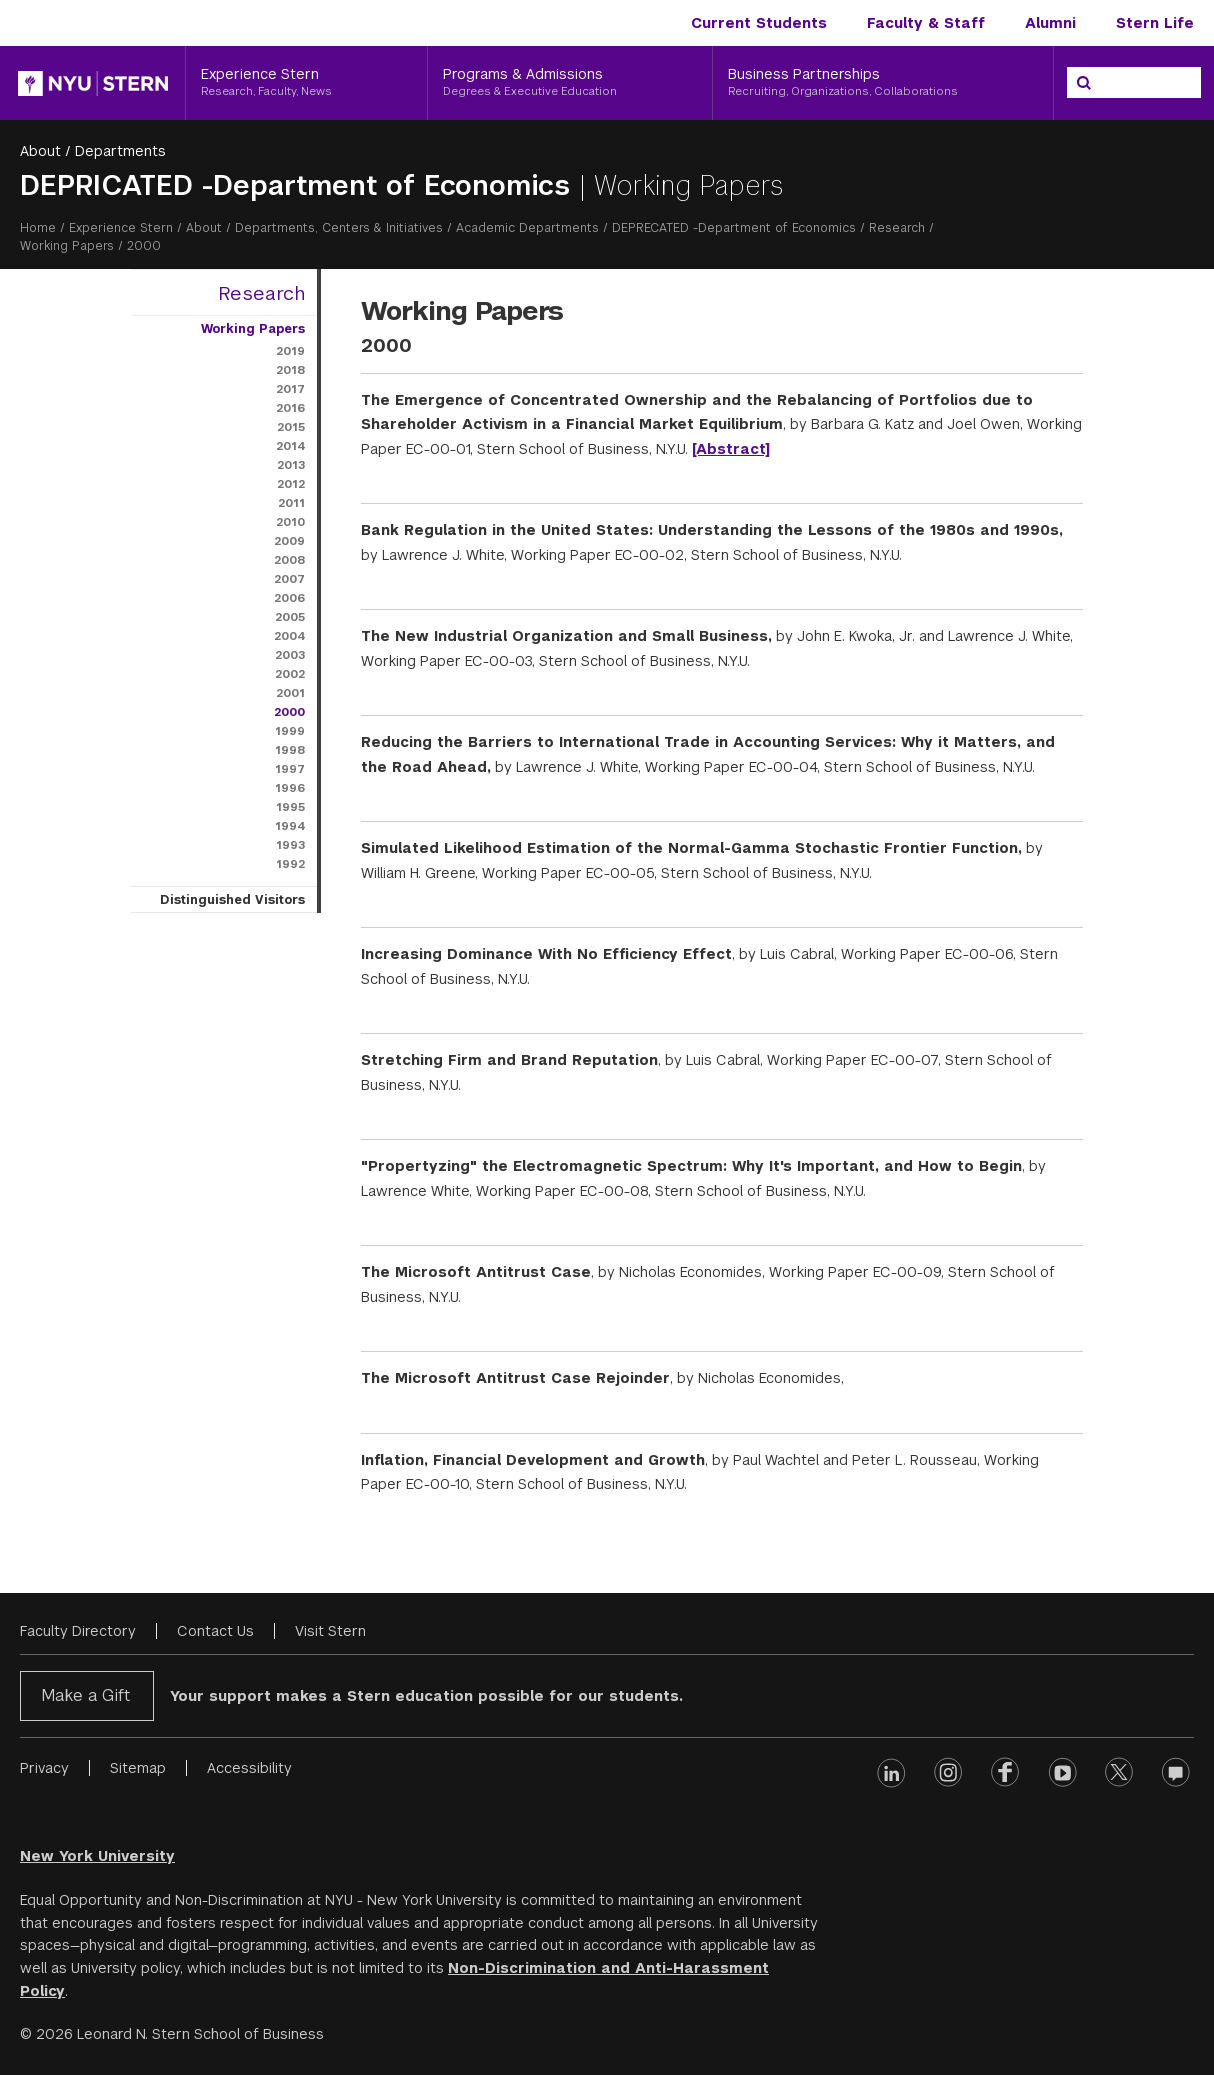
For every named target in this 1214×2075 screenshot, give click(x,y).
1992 (290, 864)
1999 (290, 731)
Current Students (759, 23)
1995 (290, 807)
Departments (120, 151)
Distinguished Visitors (232, 900)
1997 (290, 769)
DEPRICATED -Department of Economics (299, 185)
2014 (290, 446)
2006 (289, 598)
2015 (291, 427)
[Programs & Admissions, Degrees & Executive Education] (570, 83)
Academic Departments (527, 228)
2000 (289, 712)
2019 (290, 351)
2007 (289, 579)
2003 (290, 655)
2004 (289, 636)
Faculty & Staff (926, 23)
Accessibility (249, 1768)
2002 (290, 674)
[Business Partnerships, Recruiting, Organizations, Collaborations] (883, 83)
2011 (291, 503)
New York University (97, 1856)
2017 (290, 389)
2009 (289, 541)
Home (38, 228)
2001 (290, 693)
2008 (289, 560)
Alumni (1050, 23)
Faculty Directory (78, 1631)
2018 (290, 370)
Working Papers (67, 246)
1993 (290, 845)
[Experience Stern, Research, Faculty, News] (306, 83)
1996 (290, 788)
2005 (290, 617)
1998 (290, 750)
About (40, 151)
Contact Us (215, 1631)
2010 (290, 522)
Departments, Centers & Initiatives (339, 228)
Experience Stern (121, 228)
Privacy (44, 1768)
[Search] (1084, 83)
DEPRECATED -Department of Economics (734, 228)
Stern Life (1155, 23)
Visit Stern (330, 1631)
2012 (291, 484)
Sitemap (138, 1768)
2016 (290, 408)
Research (897, 228)
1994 (290, 826)
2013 (291, 465)
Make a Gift (85, 1695)
